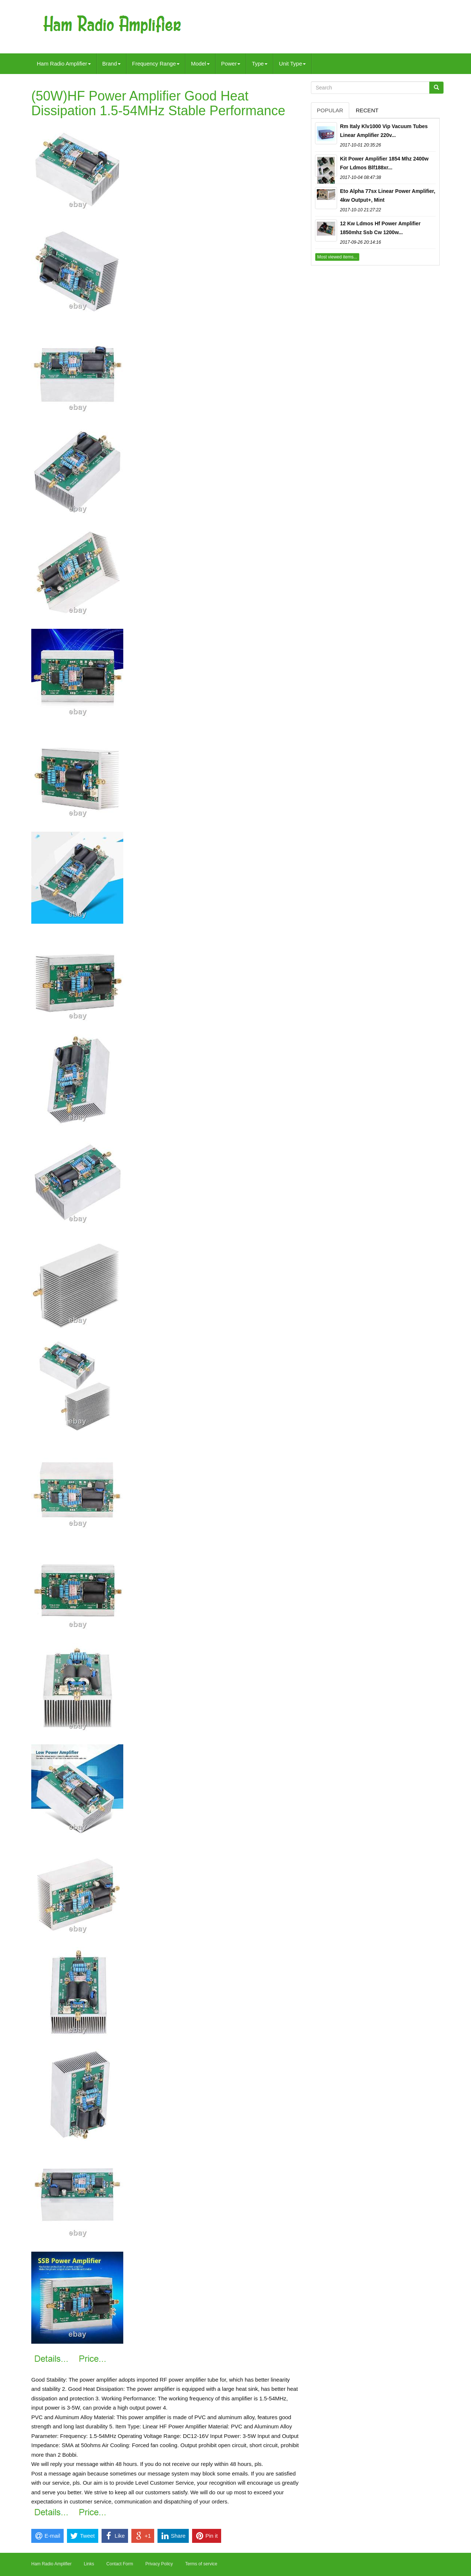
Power (231, 63)
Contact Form (119, 2563)
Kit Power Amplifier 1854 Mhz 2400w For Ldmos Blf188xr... (384, 163)
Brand (111, 63)
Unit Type (292, 63)
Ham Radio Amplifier (64, 63)
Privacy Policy (159, 2563)
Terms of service (201, 2563)
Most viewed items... (337, 257)
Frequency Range (156, 63)
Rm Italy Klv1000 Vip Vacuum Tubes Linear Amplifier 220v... (384, 130)
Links (89, 2563)
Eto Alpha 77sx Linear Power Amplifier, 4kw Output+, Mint (387, 195)
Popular (330, 110)
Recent (367, 110)
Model (200, 63)
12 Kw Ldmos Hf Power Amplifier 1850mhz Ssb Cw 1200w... (380, 228)
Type (260, 63)
